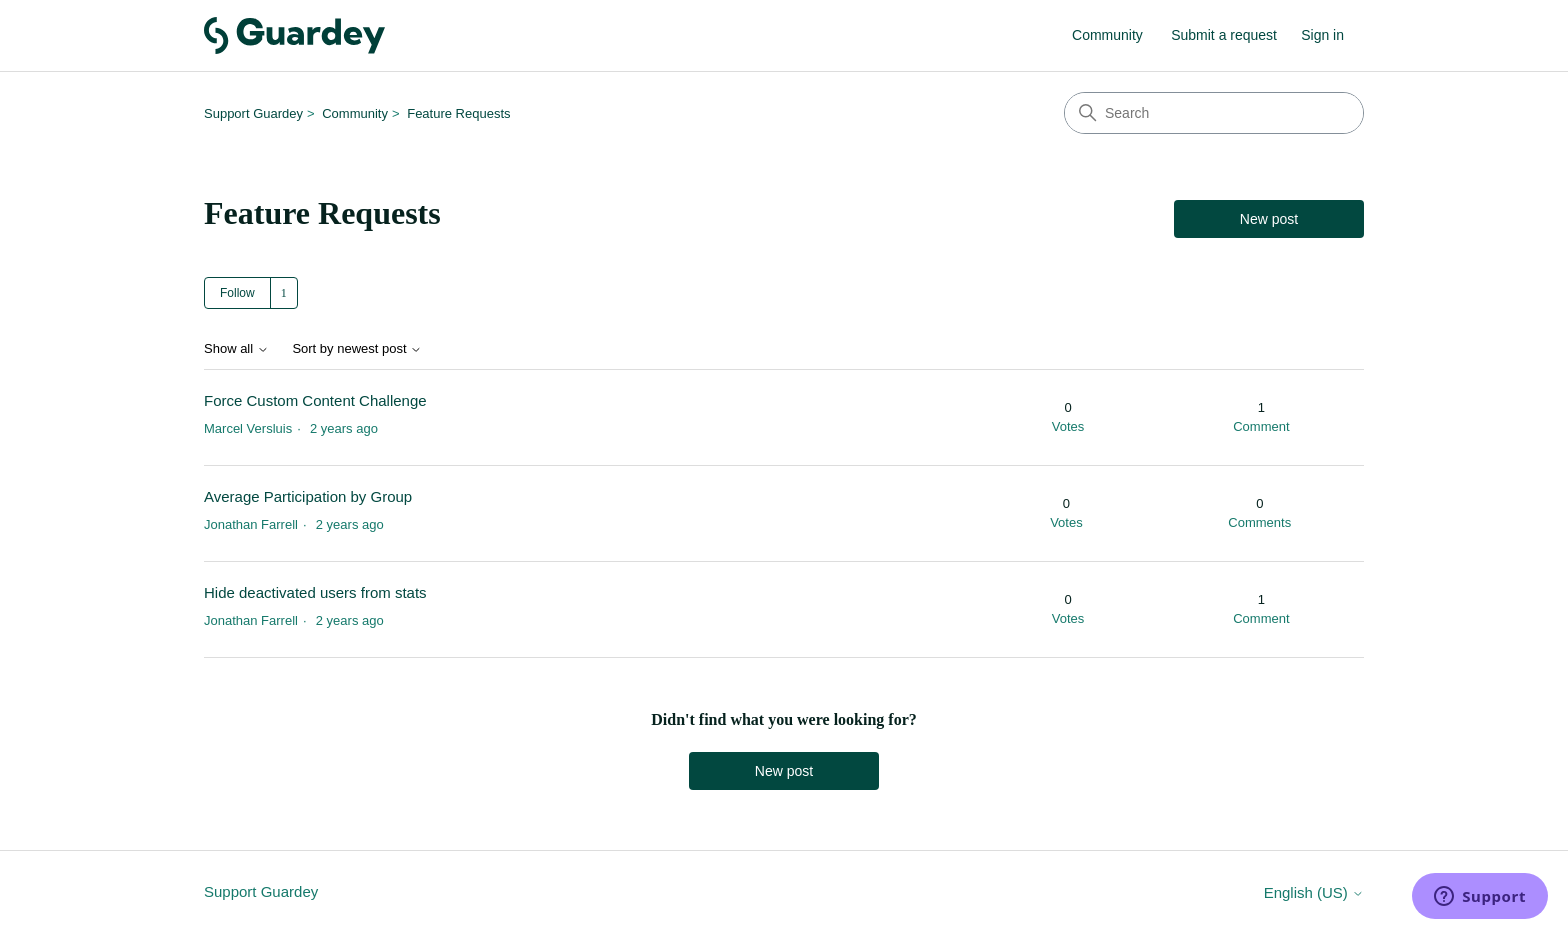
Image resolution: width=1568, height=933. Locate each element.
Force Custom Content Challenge (315, 400)
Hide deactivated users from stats (315, 592)
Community (1107, 35)
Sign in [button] (1322, 35)
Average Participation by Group (308, 496)
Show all (236, 349)
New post (1269, 219)
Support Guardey (253, 113)
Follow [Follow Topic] (237, 293)
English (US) (1314, 892)
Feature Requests (458, 113)
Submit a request (1224, 35)
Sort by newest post (357, 349)
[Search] (1214, 113)
